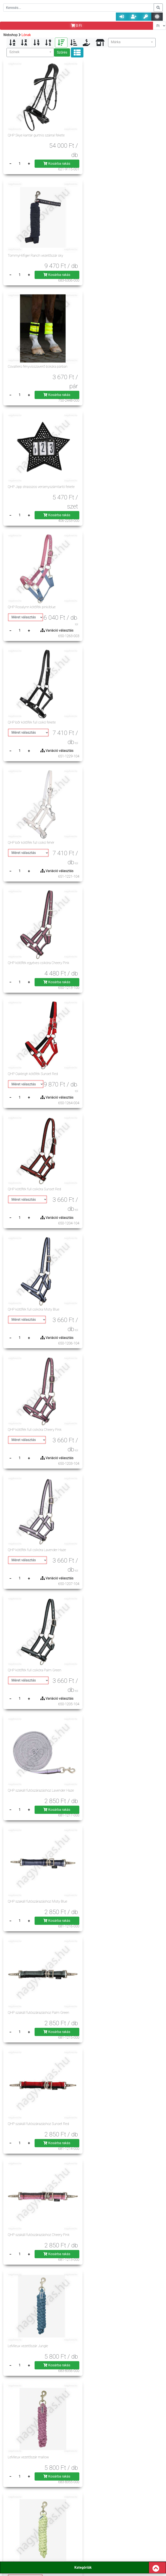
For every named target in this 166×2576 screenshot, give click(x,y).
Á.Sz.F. (16, 2505)
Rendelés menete (23, 2511)
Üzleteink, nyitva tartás (27, 2516)
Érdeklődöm (55, 1769)
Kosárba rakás (55, 161)
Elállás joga (81, 2511)
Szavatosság (106, 2511)
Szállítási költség (54, 2511)
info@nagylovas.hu (49, 2537)
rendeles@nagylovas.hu (127, 2551)
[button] (132, 42)
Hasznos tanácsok (135, 2511)
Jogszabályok (104, 2505)
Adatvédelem (62, 2505)
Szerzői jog (128, 2505)
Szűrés (62, 52)
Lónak (26, 35)
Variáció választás (55, 396)
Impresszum (37, 2505)
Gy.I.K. (82, 2505)
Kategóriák (83, 2567)
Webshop (10, 35)
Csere (54, 2516)
